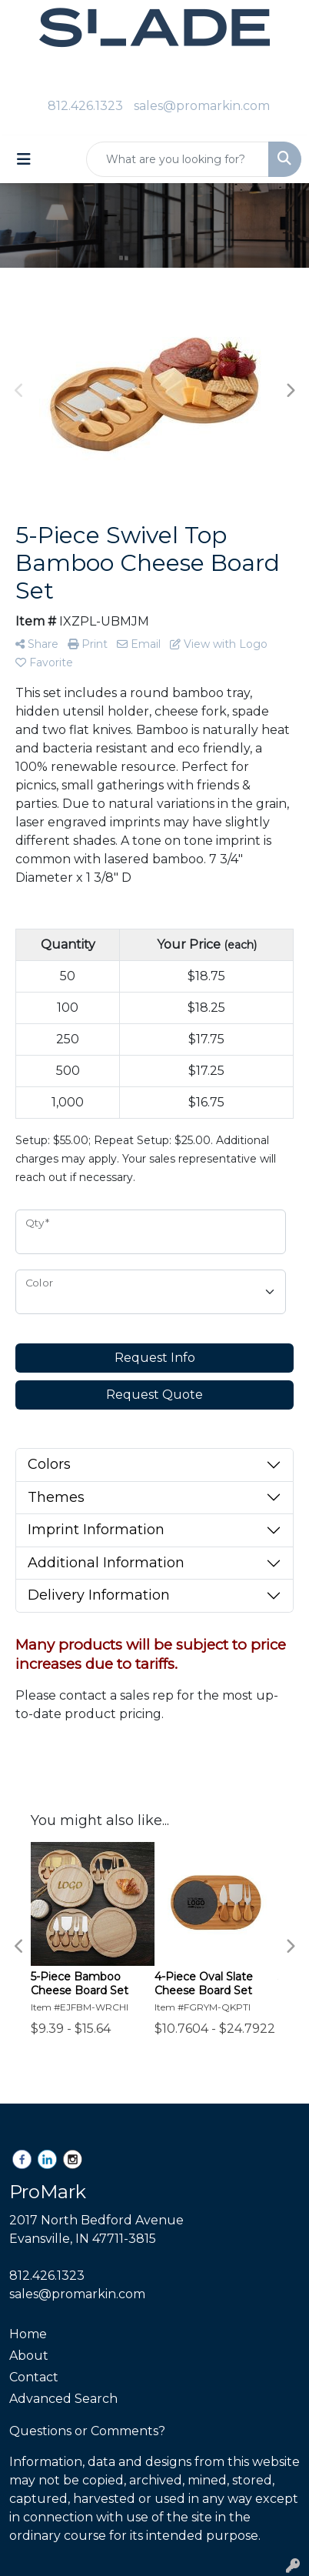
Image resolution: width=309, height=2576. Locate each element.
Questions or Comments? (87, 2431)
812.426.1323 (85, 105)
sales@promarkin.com (202, 105)
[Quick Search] (177, 159)
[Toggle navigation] (24, 159)
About (28, 2355)
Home (28, 2334)
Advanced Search (63, 2398)
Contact (33, 2377)
